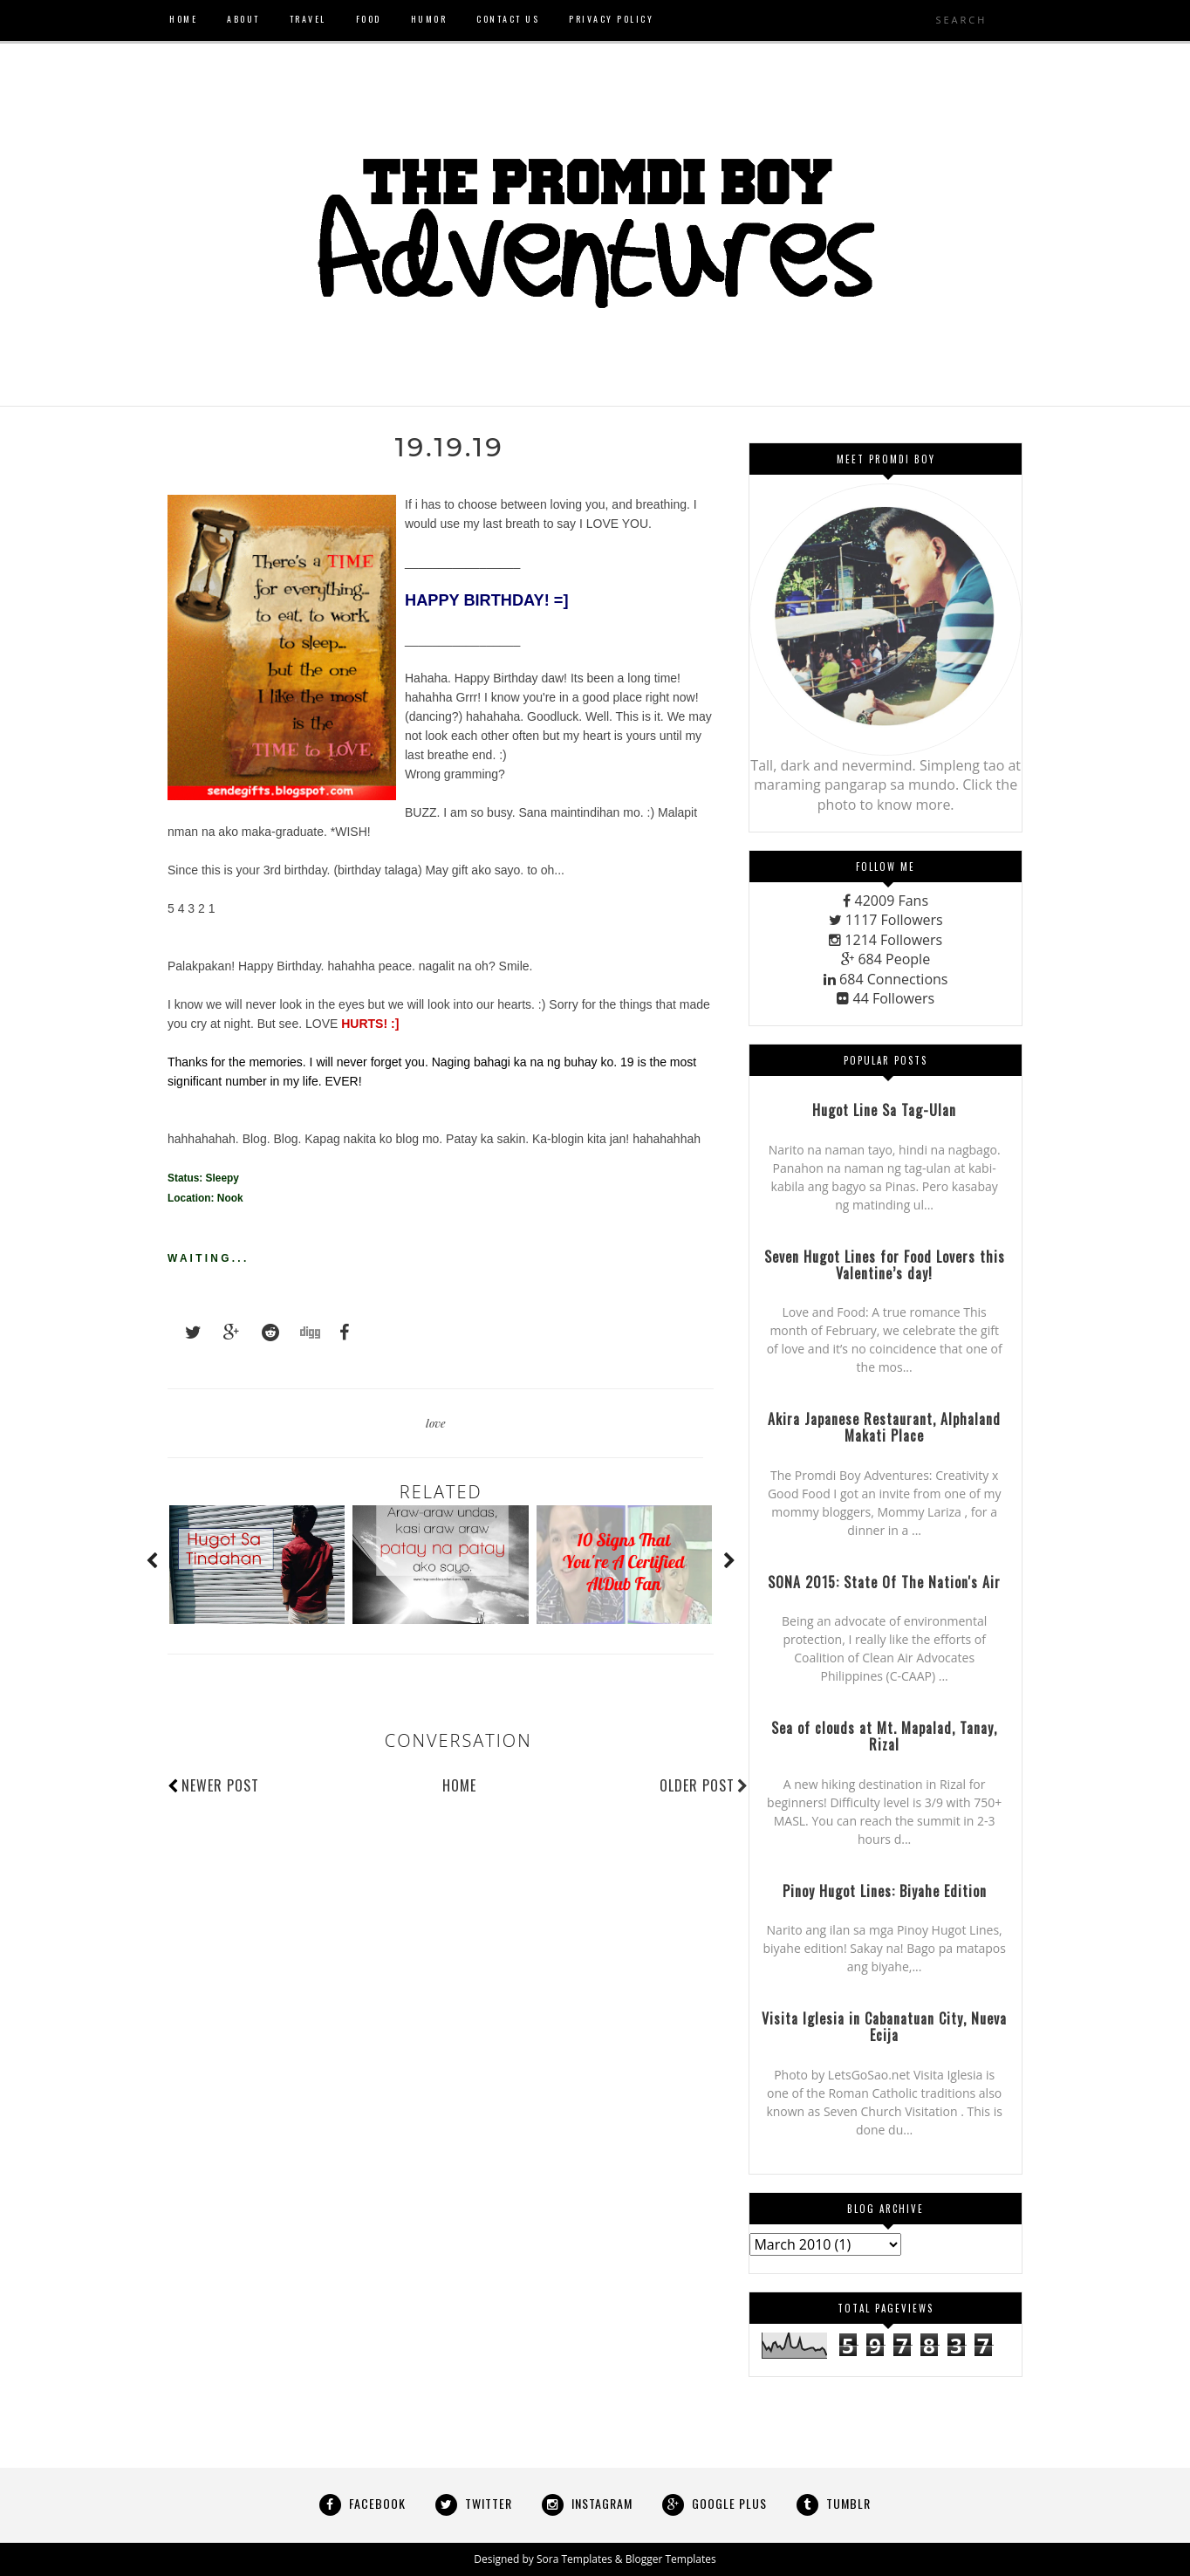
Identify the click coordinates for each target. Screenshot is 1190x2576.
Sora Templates (574, 2559)
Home (459, 1785)
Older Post (704, 1785)
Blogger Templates (671, 2559)
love (436, 1422)
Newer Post (220, 1785)
